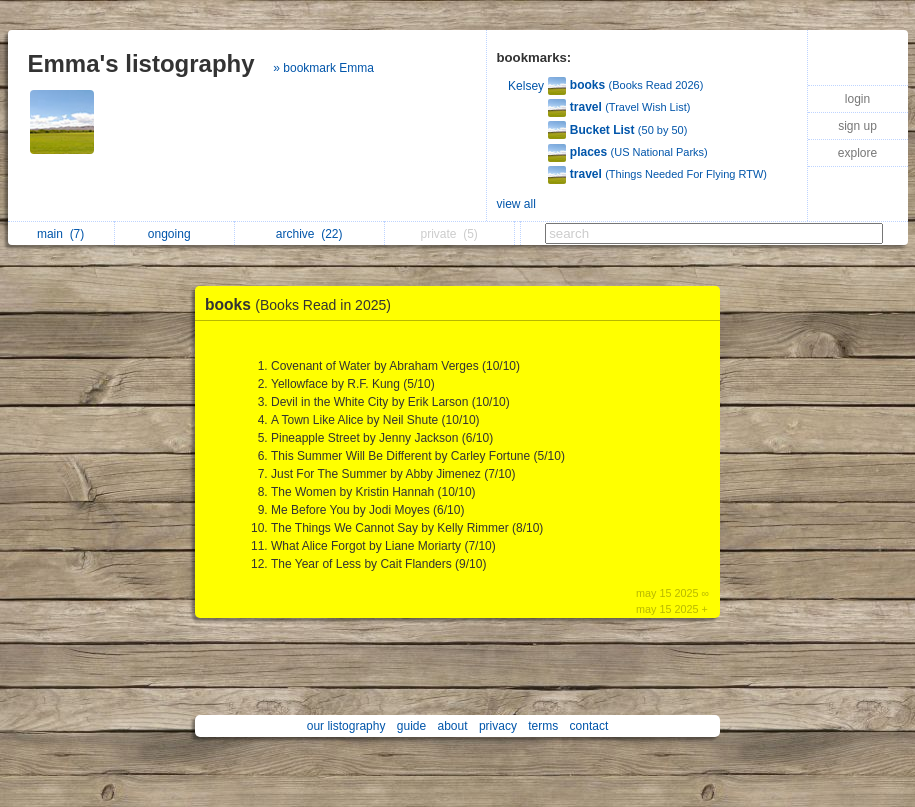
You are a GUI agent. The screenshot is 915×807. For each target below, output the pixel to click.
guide (411, 726)
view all (516, 204)
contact (589, 726)
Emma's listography (141, 63)
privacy (498, 726)
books (303, 304)
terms (543, 726)
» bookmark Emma (323, 68)
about (453, 726)
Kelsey (526, 86)
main (60, 234)
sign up (857, 126)
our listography (346, 726)
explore (857, 153)
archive (309, 234)
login (857, 99)
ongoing (174, 234)
